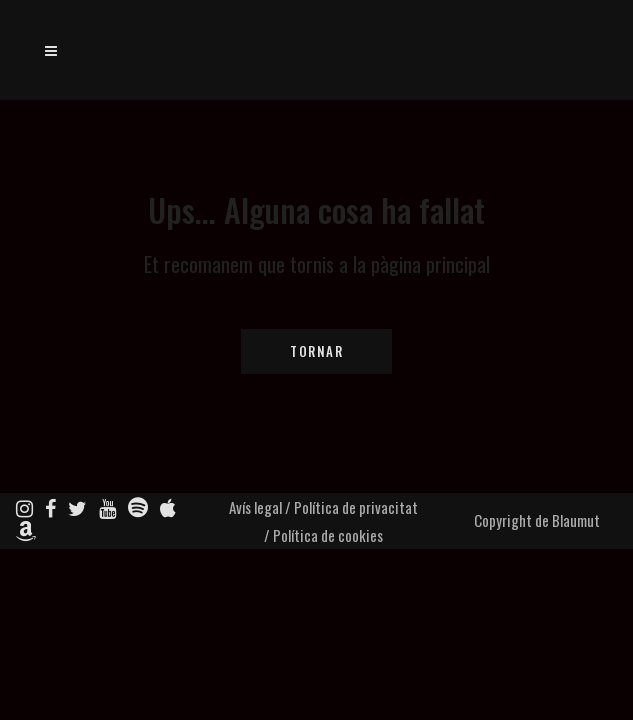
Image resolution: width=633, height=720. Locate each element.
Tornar (316, 351)
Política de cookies (328, 535)
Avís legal (255, 507)
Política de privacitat (356, 507)
